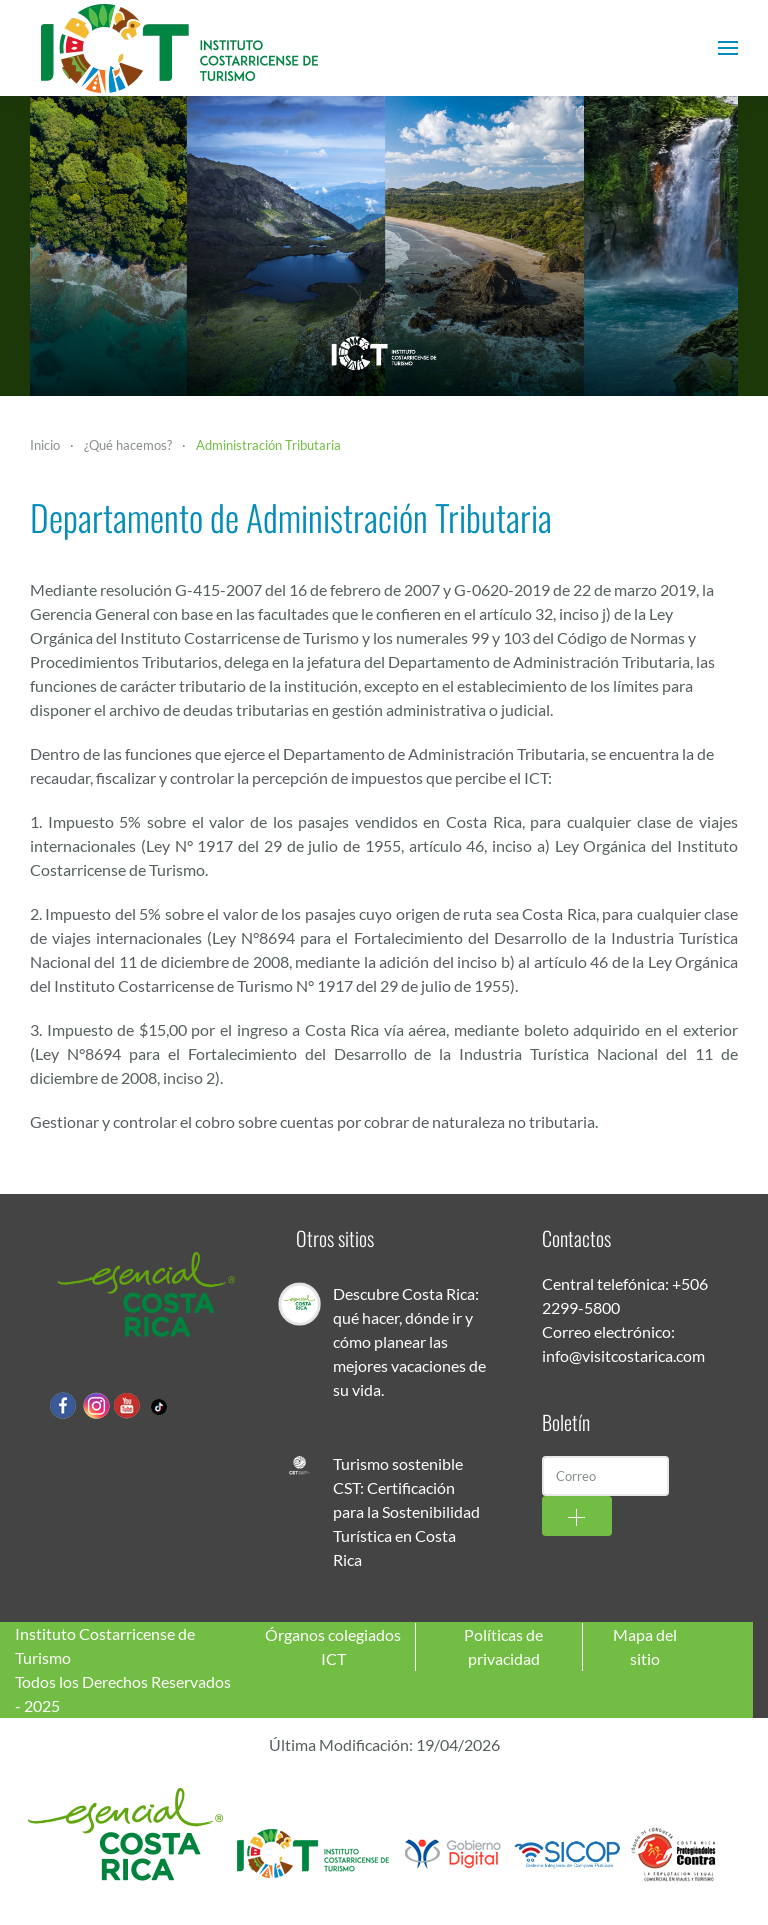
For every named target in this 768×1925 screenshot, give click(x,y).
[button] (728, 48)
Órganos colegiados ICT (333, 1646)
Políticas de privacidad (503, 1646)
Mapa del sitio (645, 1646)
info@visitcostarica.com (623, 1355)
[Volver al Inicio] (180, 48)
